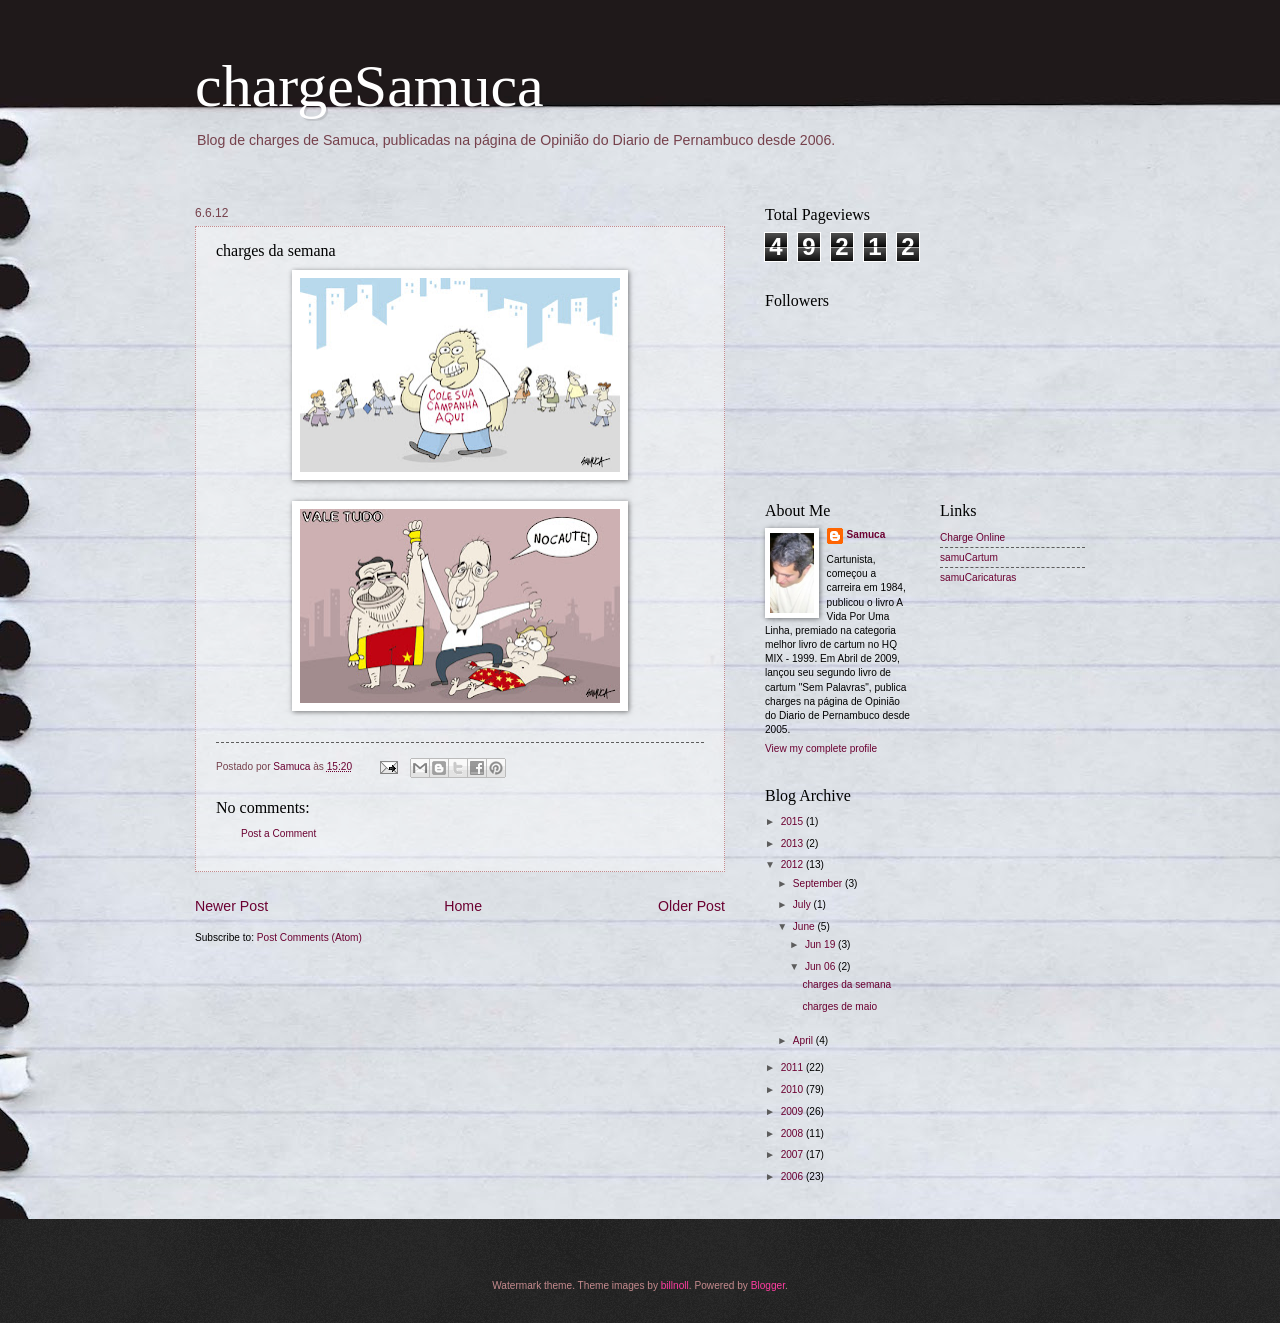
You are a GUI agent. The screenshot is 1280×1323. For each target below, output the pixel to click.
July (803, 904)
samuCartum (969, 557)
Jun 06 (821, 966)
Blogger (768, 1285)
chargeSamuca (369, 86)
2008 (793, 1133)
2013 (793, 843)
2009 (793, 1111)
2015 (793, 821)
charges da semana (846, 984)
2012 (793, 864)
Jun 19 (821, 944)
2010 (793, 1089)
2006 (793, 1176)
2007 (793, 1154)
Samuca (866, 534)
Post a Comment (278, 833)
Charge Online (972, 537)
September (819, 883)
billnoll (675, 1285)
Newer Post (231, 906)
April (804, 1040)
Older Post (691, 906)
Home (463, 906)
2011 (793, 1067)
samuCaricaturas (978, 577)
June (805, 926)
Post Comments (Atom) (309, 937)
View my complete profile (821, 748)
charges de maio (839, 1006)
